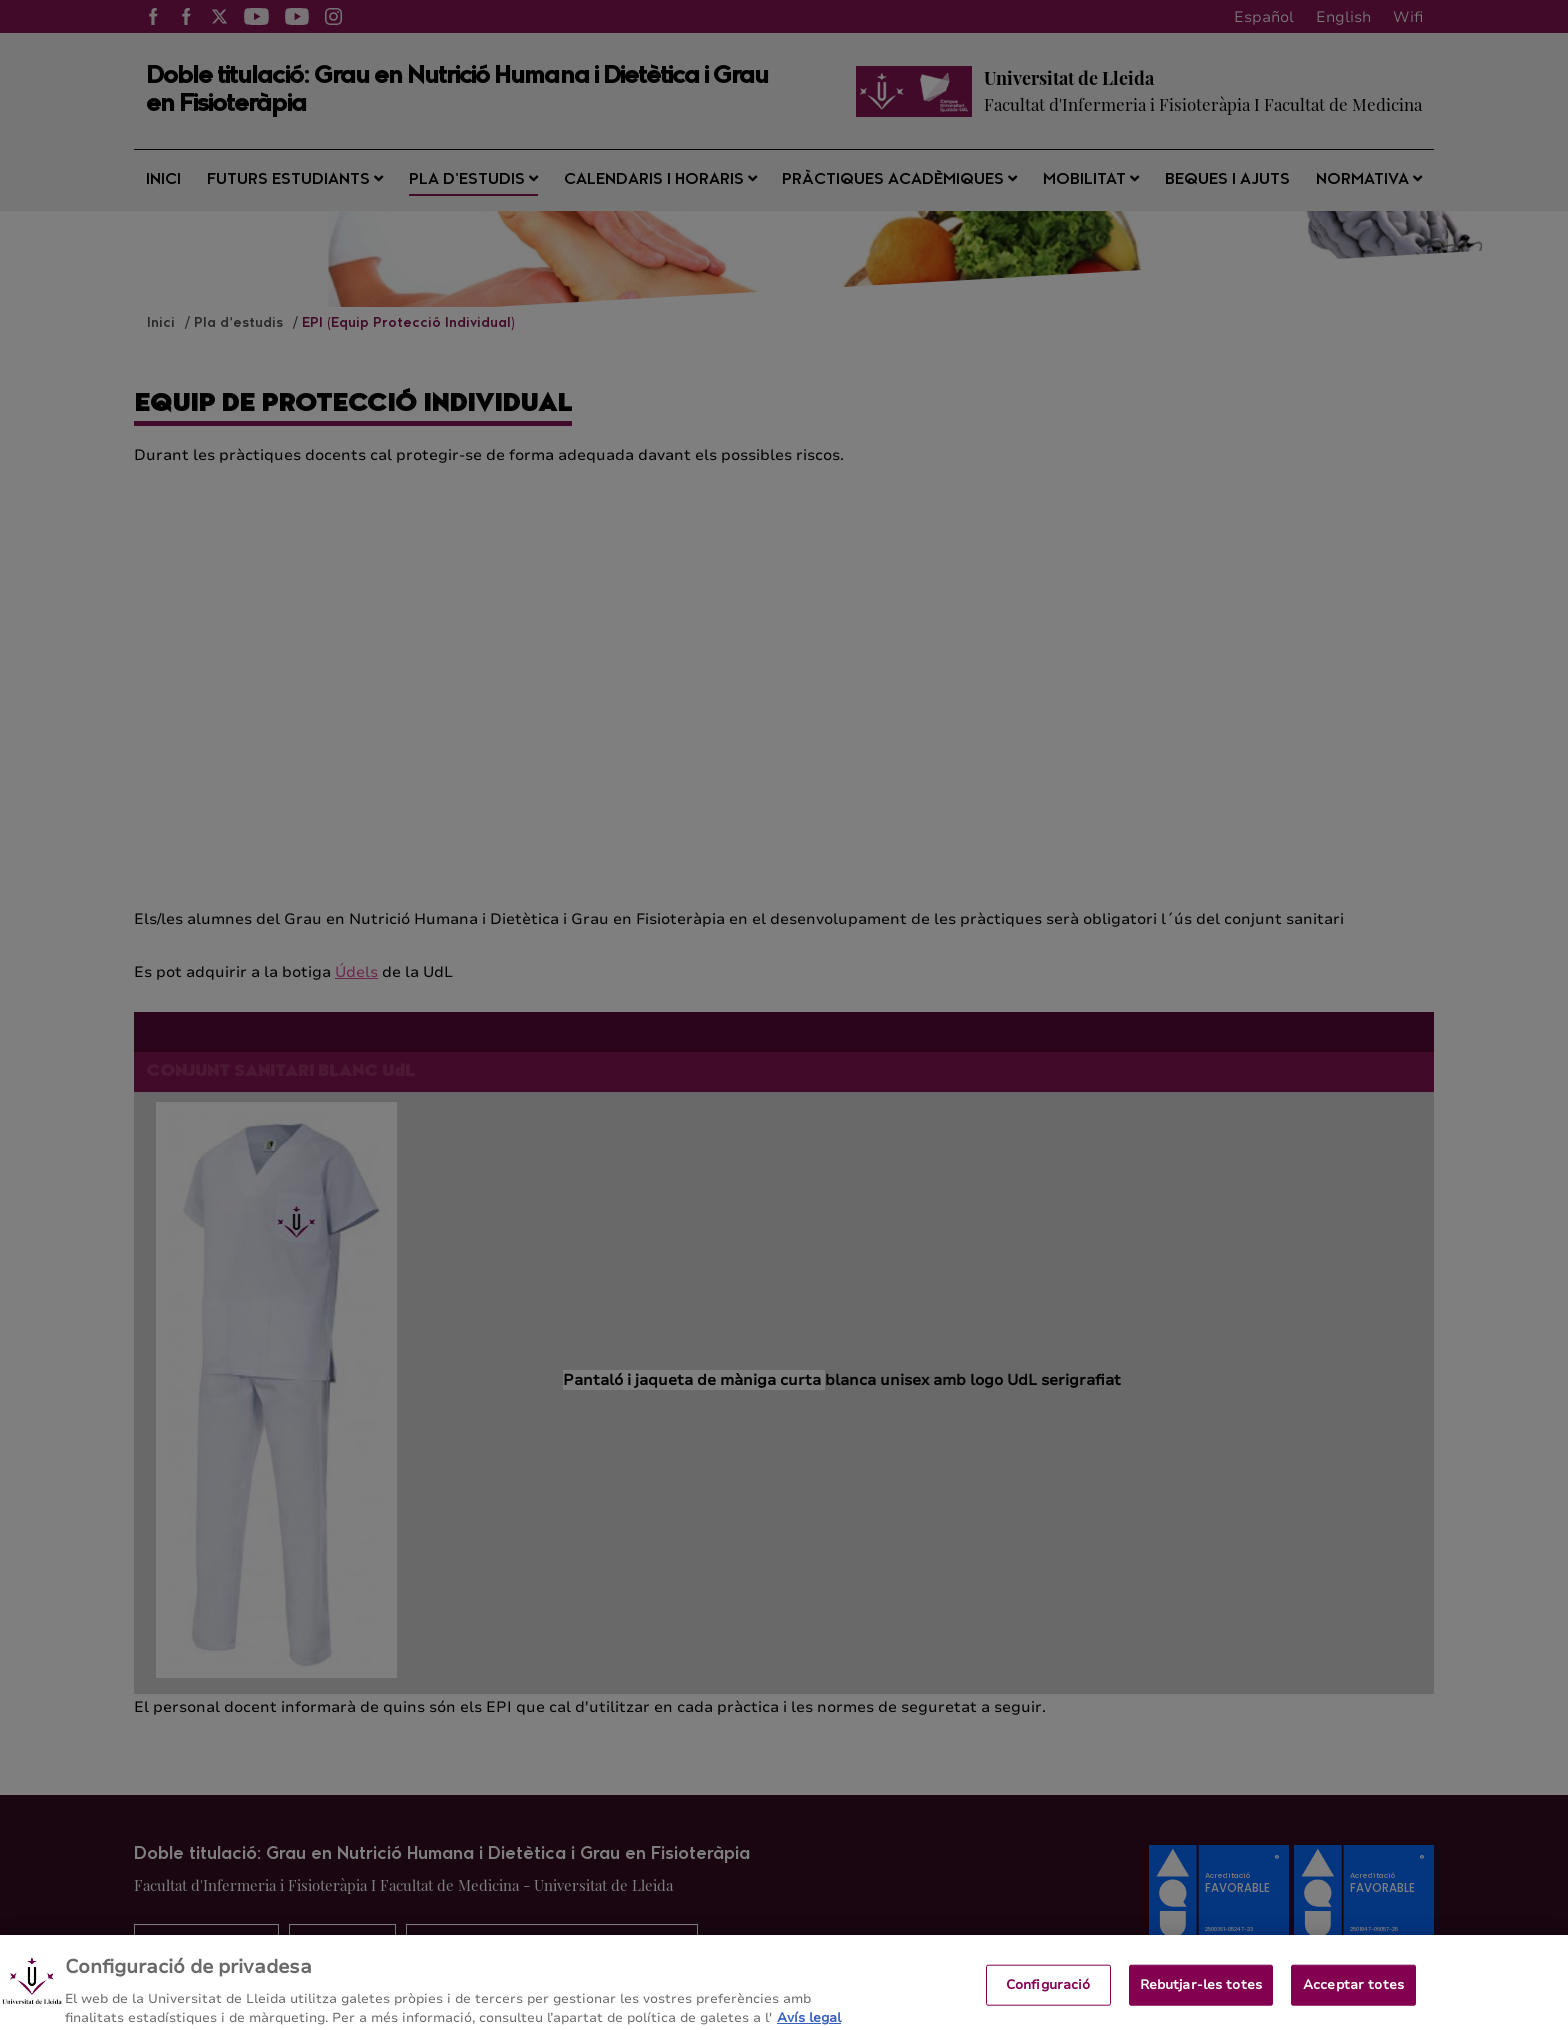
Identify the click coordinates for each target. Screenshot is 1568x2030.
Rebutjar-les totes (1201, 2000)
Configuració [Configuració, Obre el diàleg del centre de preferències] (1048, 2000)
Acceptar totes (1353, 2000)
